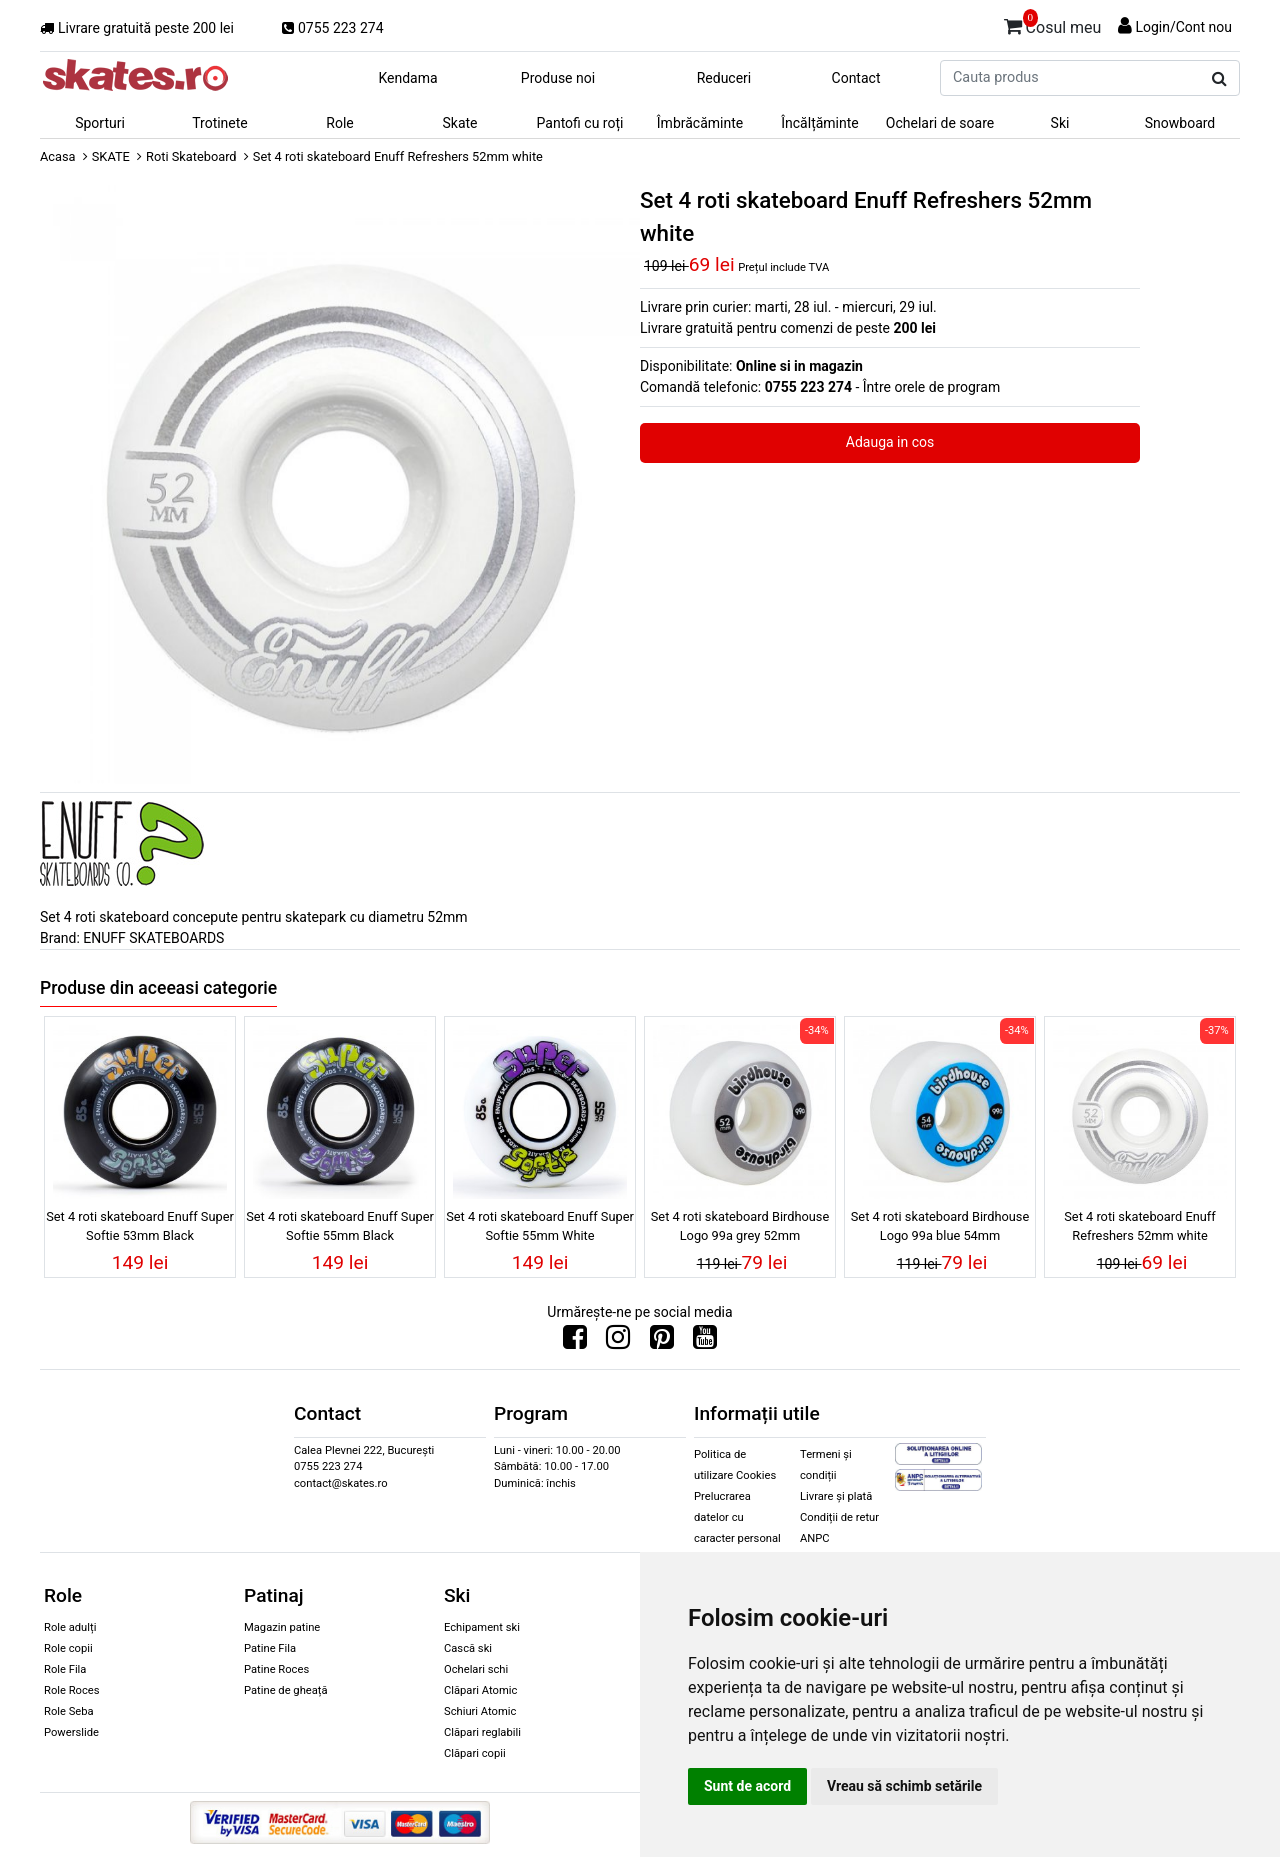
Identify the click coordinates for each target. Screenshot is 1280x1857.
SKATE (111, 156)
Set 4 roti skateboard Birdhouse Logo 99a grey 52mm (740, 1226)
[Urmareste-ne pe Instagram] (618, 1342)
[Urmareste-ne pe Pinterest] (662, 1342)
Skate (459, 123)
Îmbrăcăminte (700, 123)
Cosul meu (1053, 24)
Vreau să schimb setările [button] (904, 1786)
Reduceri (724, 78)
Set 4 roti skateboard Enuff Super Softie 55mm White (540, 1226)
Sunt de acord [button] (747, 1786)
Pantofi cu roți (580, 123)
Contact (856, 78)
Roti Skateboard (191, 156)
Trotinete (220, 123)
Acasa (58, 156)
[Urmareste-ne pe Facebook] (575, 1342)
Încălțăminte (820, 123)
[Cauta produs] (1219, 79)
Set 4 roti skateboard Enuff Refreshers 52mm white (1139, 1226)
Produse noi (558, 78)
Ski (1060, 123)
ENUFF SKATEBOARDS (153, 938)
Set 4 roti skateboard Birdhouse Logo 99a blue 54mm (940, 1226)
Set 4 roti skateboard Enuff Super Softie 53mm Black (140, 1226)
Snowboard (1180, 123)
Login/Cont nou (1183, 27)
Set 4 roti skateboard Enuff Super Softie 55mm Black (340, 1226)
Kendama (407, 78)
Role (339, 123)
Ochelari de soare (940, 123)
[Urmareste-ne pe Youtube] (705, 1342)
